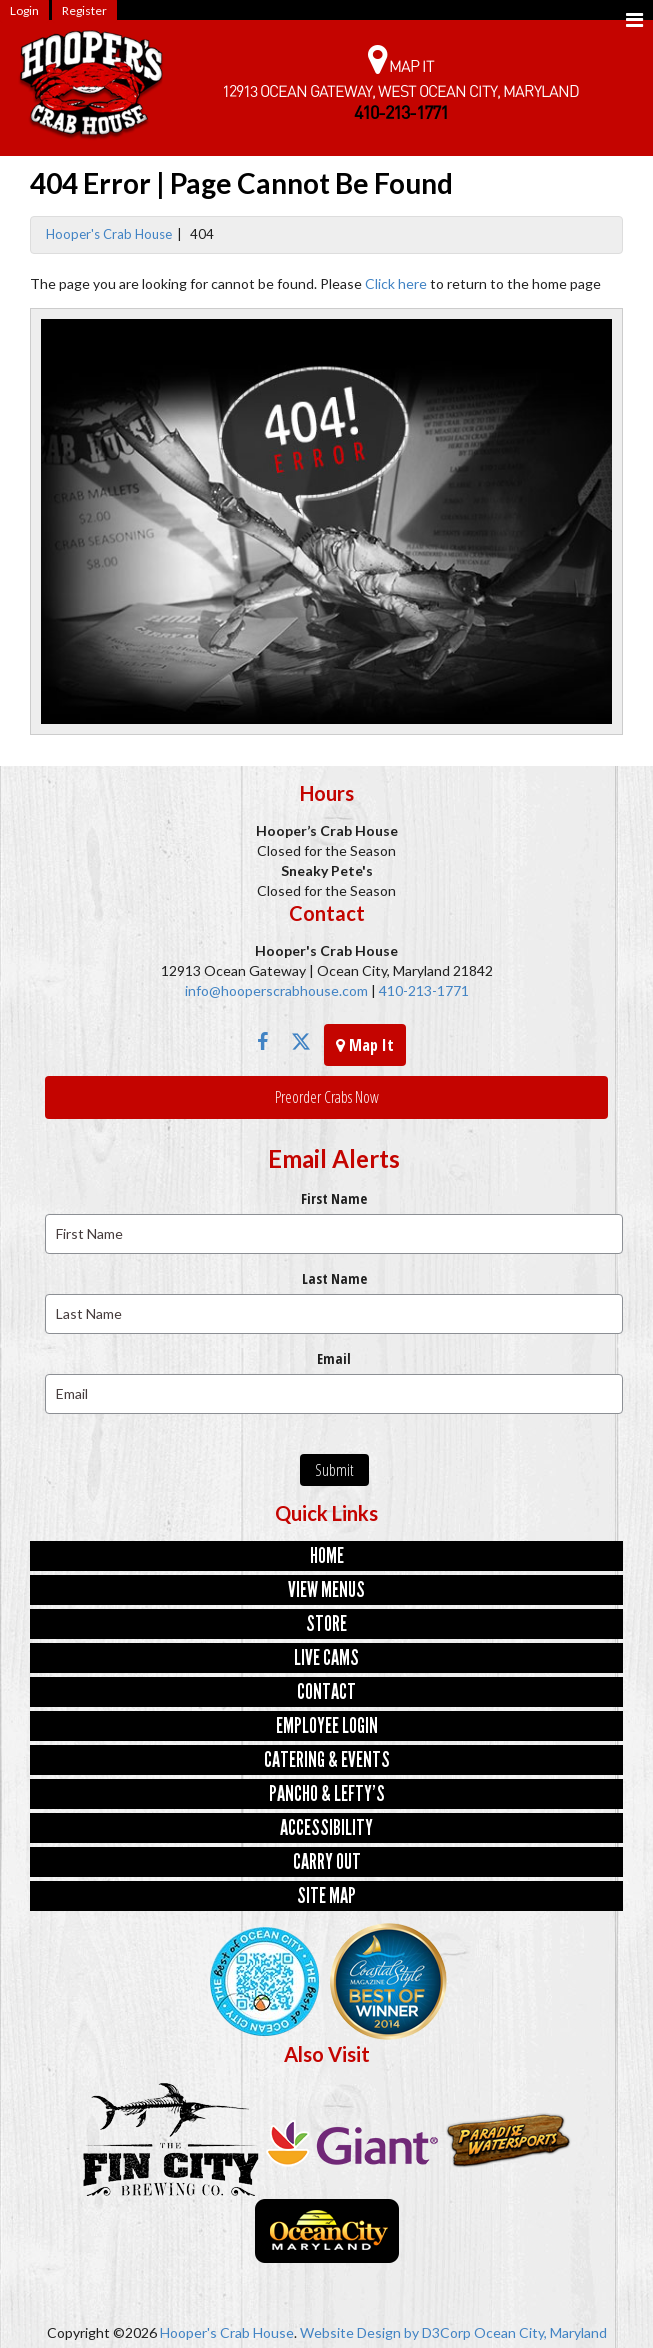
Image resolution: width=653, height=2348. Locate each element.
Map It (365, 1045)
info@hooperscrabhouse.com (276, 990)
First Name (334, 1198)
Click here (396, 283)
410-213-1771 (422, 990)
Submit (334, 1470)
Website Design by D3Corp (385, 2332)
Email (334, 1358)
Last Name (334, 1278)
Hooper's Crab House (109, 234)
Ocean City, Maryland (540, 2332)
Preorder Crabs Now (327, 1097)
